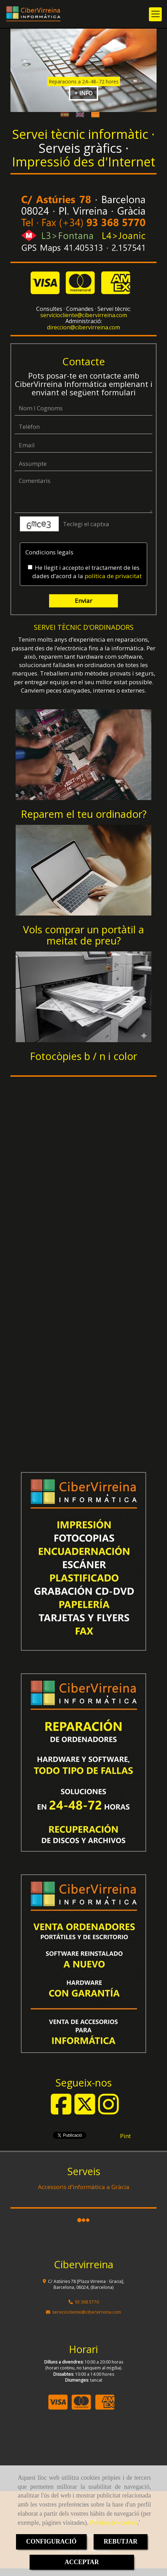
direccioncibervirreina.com (83, 327)
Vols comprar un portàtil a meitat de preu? (83, 935)
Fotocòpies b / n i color (83, 1056)
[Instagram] (108, 2111)
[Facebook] (61, 2111)
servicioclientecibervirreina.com (83, 315)
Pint (125, 2136)
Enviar (83, 601)
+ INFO (83, 93)
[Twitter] (84, 2111)
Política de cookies (113, 2522)
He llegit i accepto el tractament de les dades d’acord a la (85, 571)
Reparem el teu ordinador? (83, 814)
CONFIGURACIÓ (51, 2541)
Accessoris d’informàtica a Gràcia (83, 2187)
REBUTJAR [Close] (120, 2541)
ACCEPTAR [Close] (82, 2562)
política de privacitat (113, 576)
